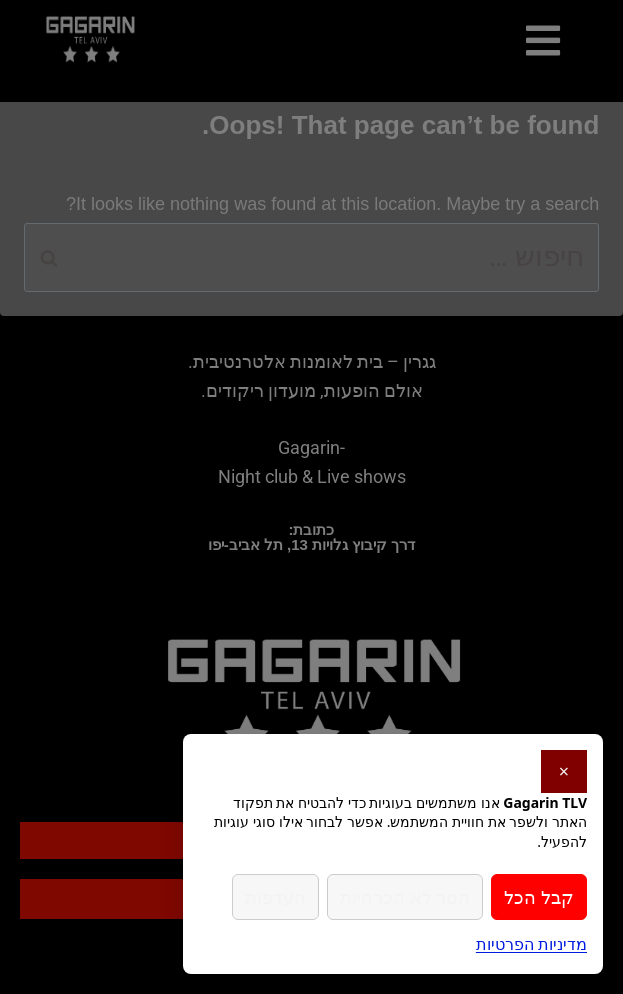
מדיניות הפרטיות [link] (531, 944)
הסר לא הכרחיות (405, 897)
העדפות (275, 897)
